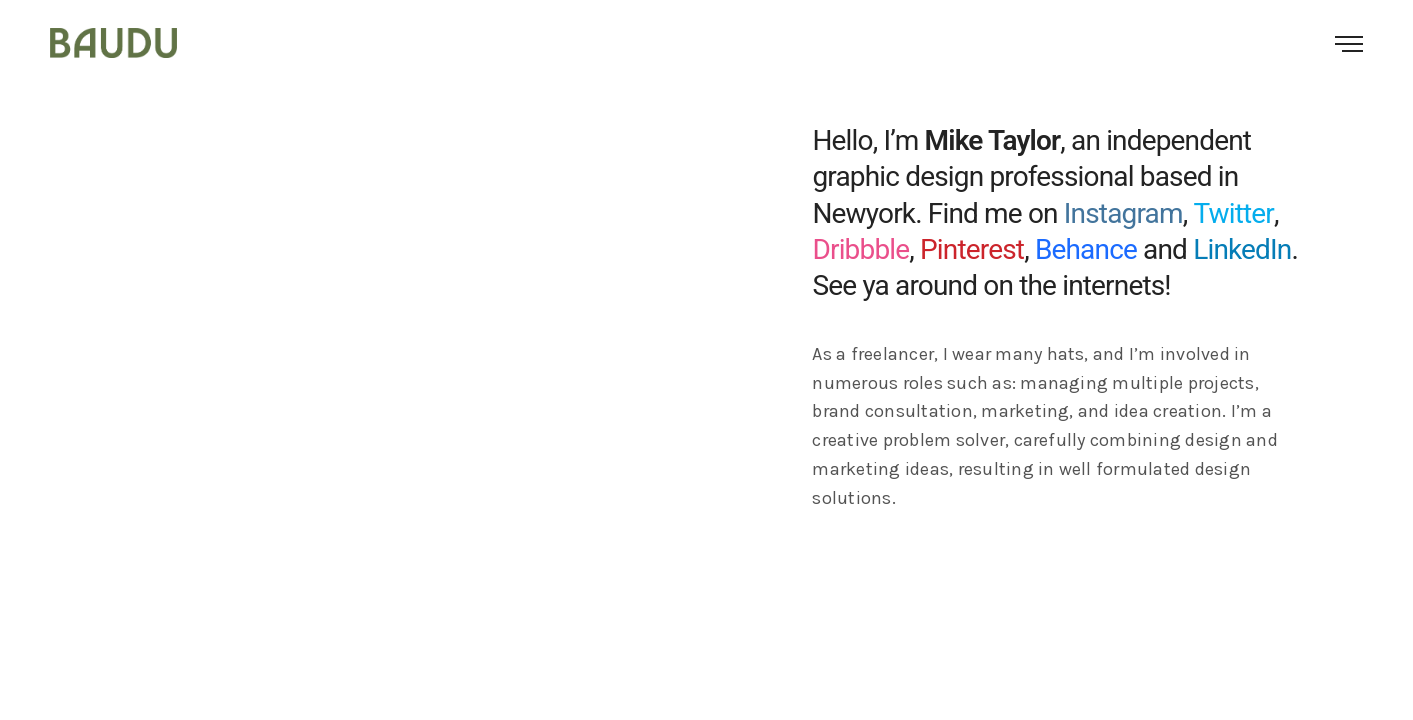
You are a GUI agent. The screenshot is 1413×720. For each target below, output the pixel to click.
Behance (1086, 249)
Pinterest (972, 249)
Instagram (1123, 213)
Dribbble (860, 249)
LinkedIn (1242, 249)
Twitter (1233, 213)
